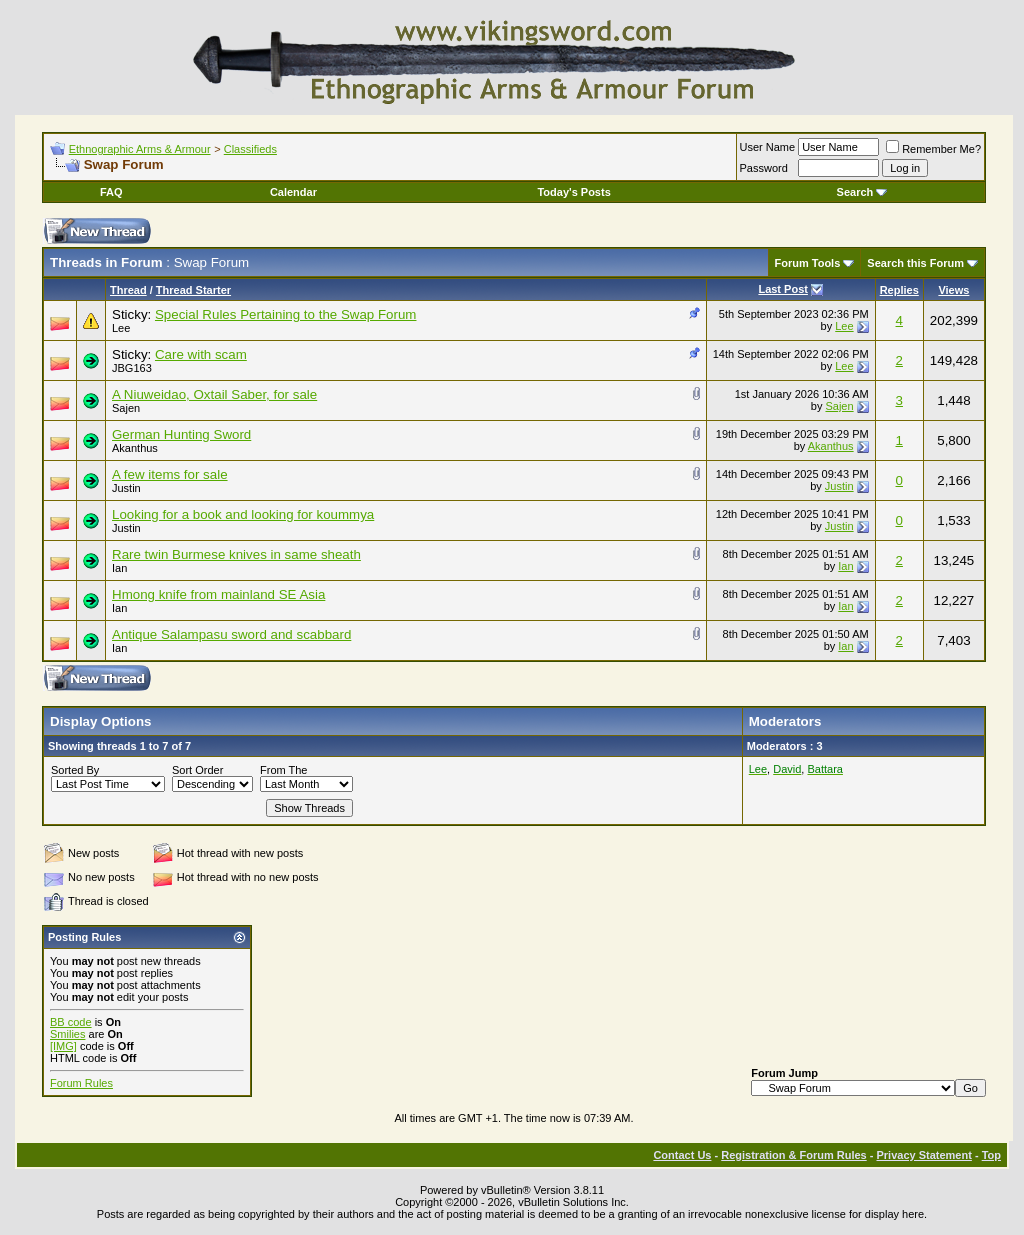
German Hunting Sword (181, 434)
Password (764, 168)
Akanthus (135, 448)
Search (862, 192)
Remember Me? (933, 149)
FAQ (111, 192)
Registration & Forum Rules (793, 1155)
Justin (126, 488)
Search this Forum (915, 263)
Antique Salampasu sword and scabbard (231, 634)
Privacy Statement (923, 1155)
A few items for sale (170, 474)
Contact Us (682, 1155)
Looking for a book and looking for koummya (243, 514)
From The (283, 770)
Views (953, 290)
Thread (128, 290)
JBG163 (132, 368)
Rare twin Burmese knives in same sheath (236, 554)
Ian (119, 568)
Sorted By (75, 770)
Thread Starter (193, 290)
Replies (899, 290)
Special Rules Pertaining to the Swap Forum (286, 314)
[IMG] (63, 1046)
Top (991, 1155)
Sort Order (197, 770)
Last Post (783, 289)
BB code (71, 1022)
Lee (121, 328)
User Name (768, 147)
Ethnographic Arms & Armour (140, 149)
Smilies (67, 1034)
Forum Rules (81, 1083)
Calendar (293, 192)
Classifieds (250, 149)
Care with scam (201, 354)
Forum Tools (808, 263)
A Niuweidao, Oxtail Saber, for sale (214, 394)
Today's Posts (573, 192)
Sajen (126, 408)
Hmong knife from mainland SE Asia (218, 594)
